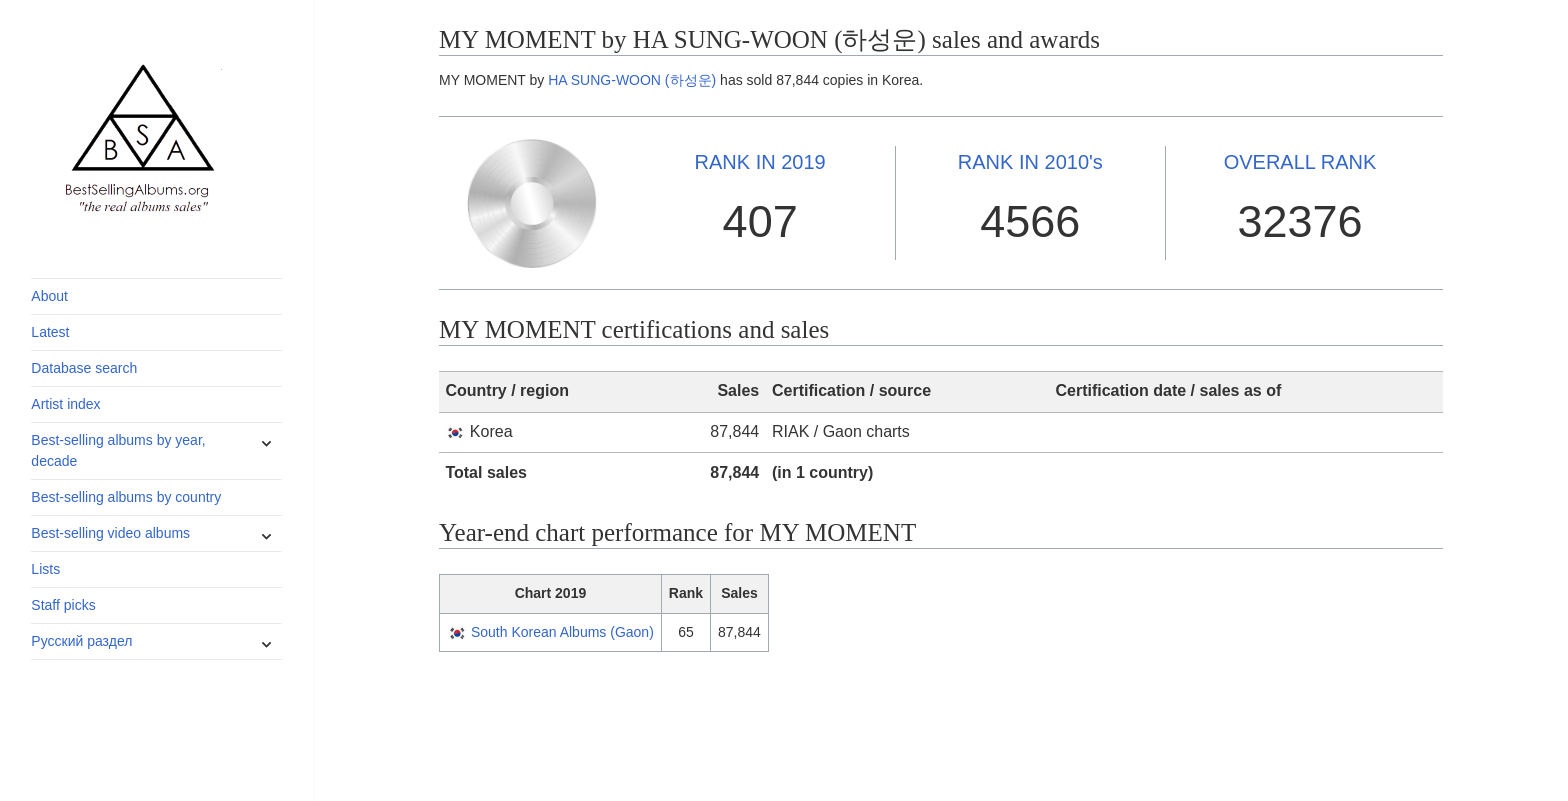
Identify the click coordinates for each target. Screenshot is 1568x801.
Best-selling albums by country (126, 497)
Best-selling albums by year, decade (118, 450)
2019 (760, 162)
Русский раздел (81, 641)
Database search (84, 368)
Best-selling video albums (110, 533)
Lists (45, 569)
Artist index (65, 404)
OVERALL (1300, 162)
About (49, 296)
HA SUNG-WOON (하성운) (632, 80)
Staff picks (63, 605)
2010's (1030, 162)
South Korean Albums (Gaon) (562, 632)
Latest (50, 332)
